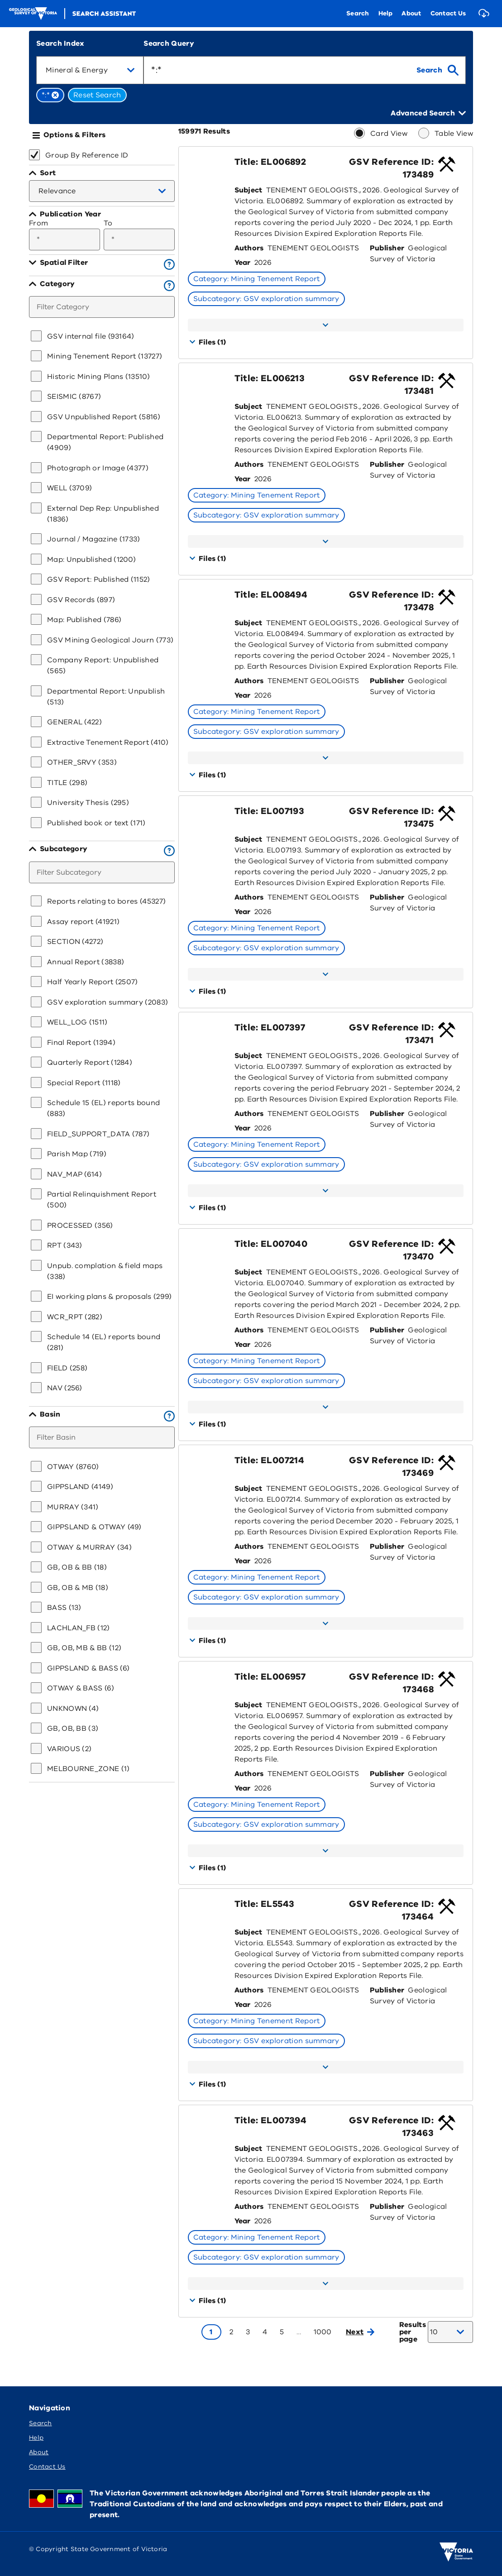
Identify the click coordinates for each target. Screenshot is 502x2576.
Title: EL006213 (269, 378)
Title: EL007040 (270, 1244)
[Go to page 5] (281, 2332)
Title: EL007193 (269, 811)
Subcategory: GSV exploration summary (266, 299)
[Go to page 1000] (322, 2332)
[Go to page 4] (265, 2332)
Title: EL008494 (270, 595)
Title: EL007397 (269, 1027)
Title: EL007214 (269, 1460)
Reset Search (97, 95)
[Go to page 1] (211, 2332)
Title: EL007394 (270, 2120)
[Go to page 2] (231, 2332)
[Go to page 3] (247, 2332)
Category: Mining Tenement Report (256, 279)
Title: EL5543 (264, 1904)
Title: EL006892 (270, 162)
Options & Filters (74, 135)
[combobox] (89, 70)
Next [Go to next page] (360, 2332)
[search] (437, 70)
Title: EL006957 (270, 1677)
